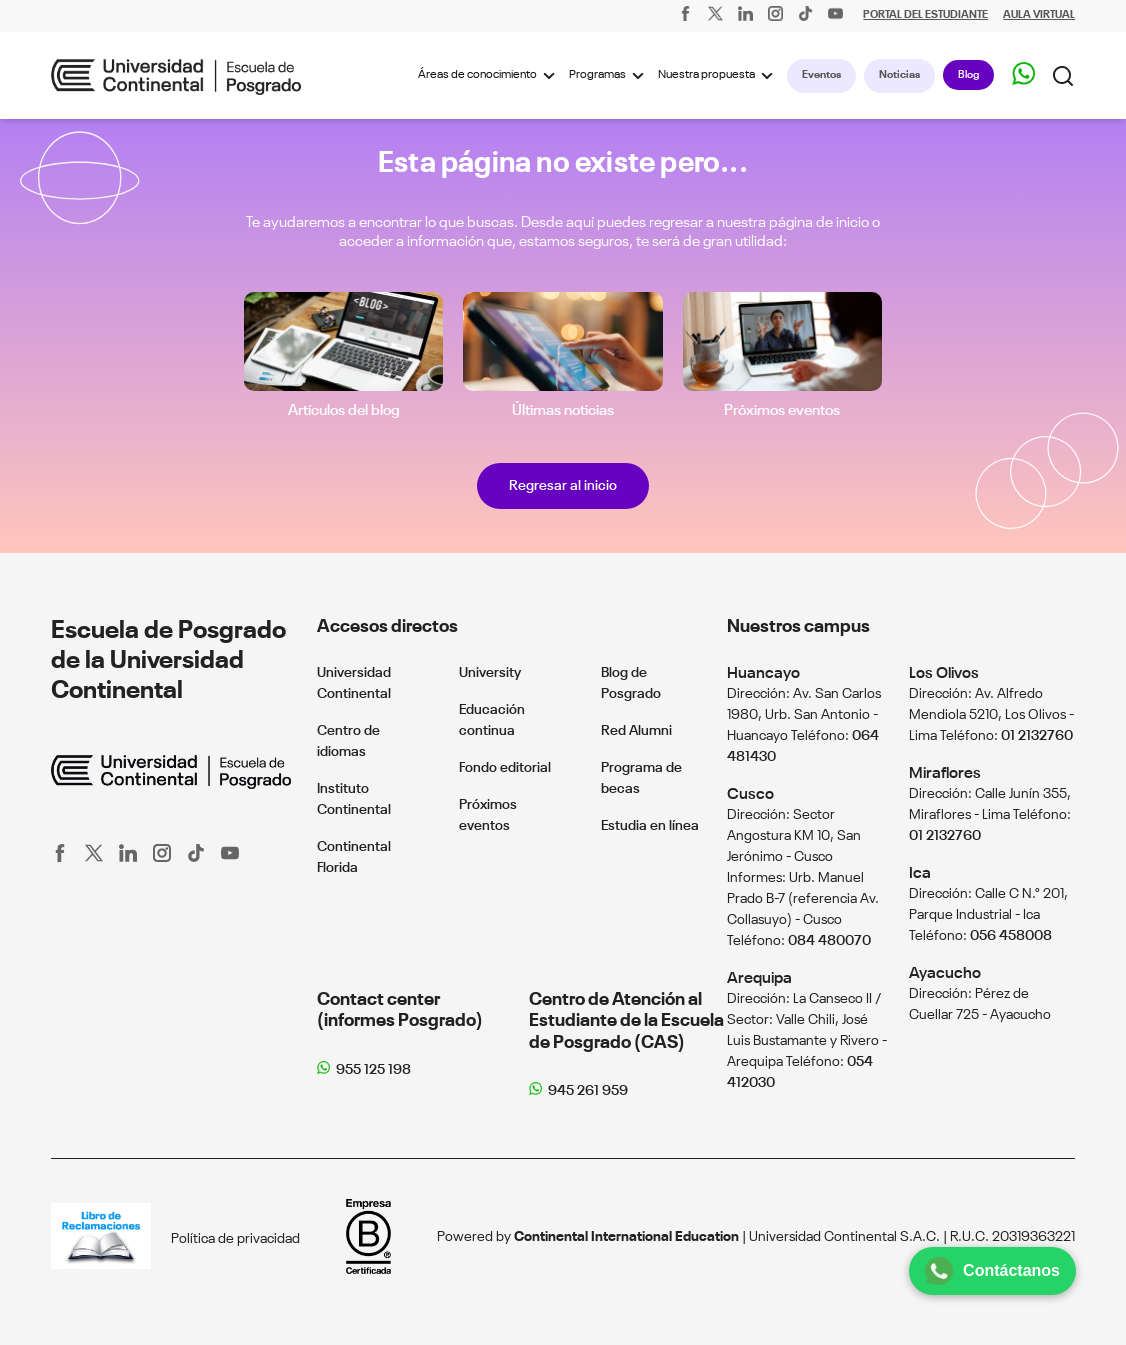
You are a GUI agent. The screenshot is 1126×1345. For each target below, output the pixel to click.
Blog (968, 75)
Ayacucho (945, 973)
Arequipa (759, 978)
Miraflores (945, 773)
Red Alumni (636, 731)
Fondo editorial (505, 768)
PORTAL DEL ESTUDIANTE (925, 15)
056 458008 (1011, 936)
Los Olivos (944, 673)
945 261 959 (588, 1091)
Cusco (750, 794)
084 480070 (829, 941)
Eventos (821, 75)
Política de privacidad (235, 1239)
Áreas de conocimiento (489, 76)
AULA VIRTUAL (1039, 15)
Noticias (899, 75)
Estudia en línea (650, 826)
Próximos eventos (782, 410)
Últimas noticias (563, 410)
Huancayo (763, 673)
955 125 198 (373, 1070)
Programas (609, 76)
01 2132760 (1037, 736)
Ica (920, 873)
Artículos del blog (344, 410)
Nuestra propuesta (718, 76)
